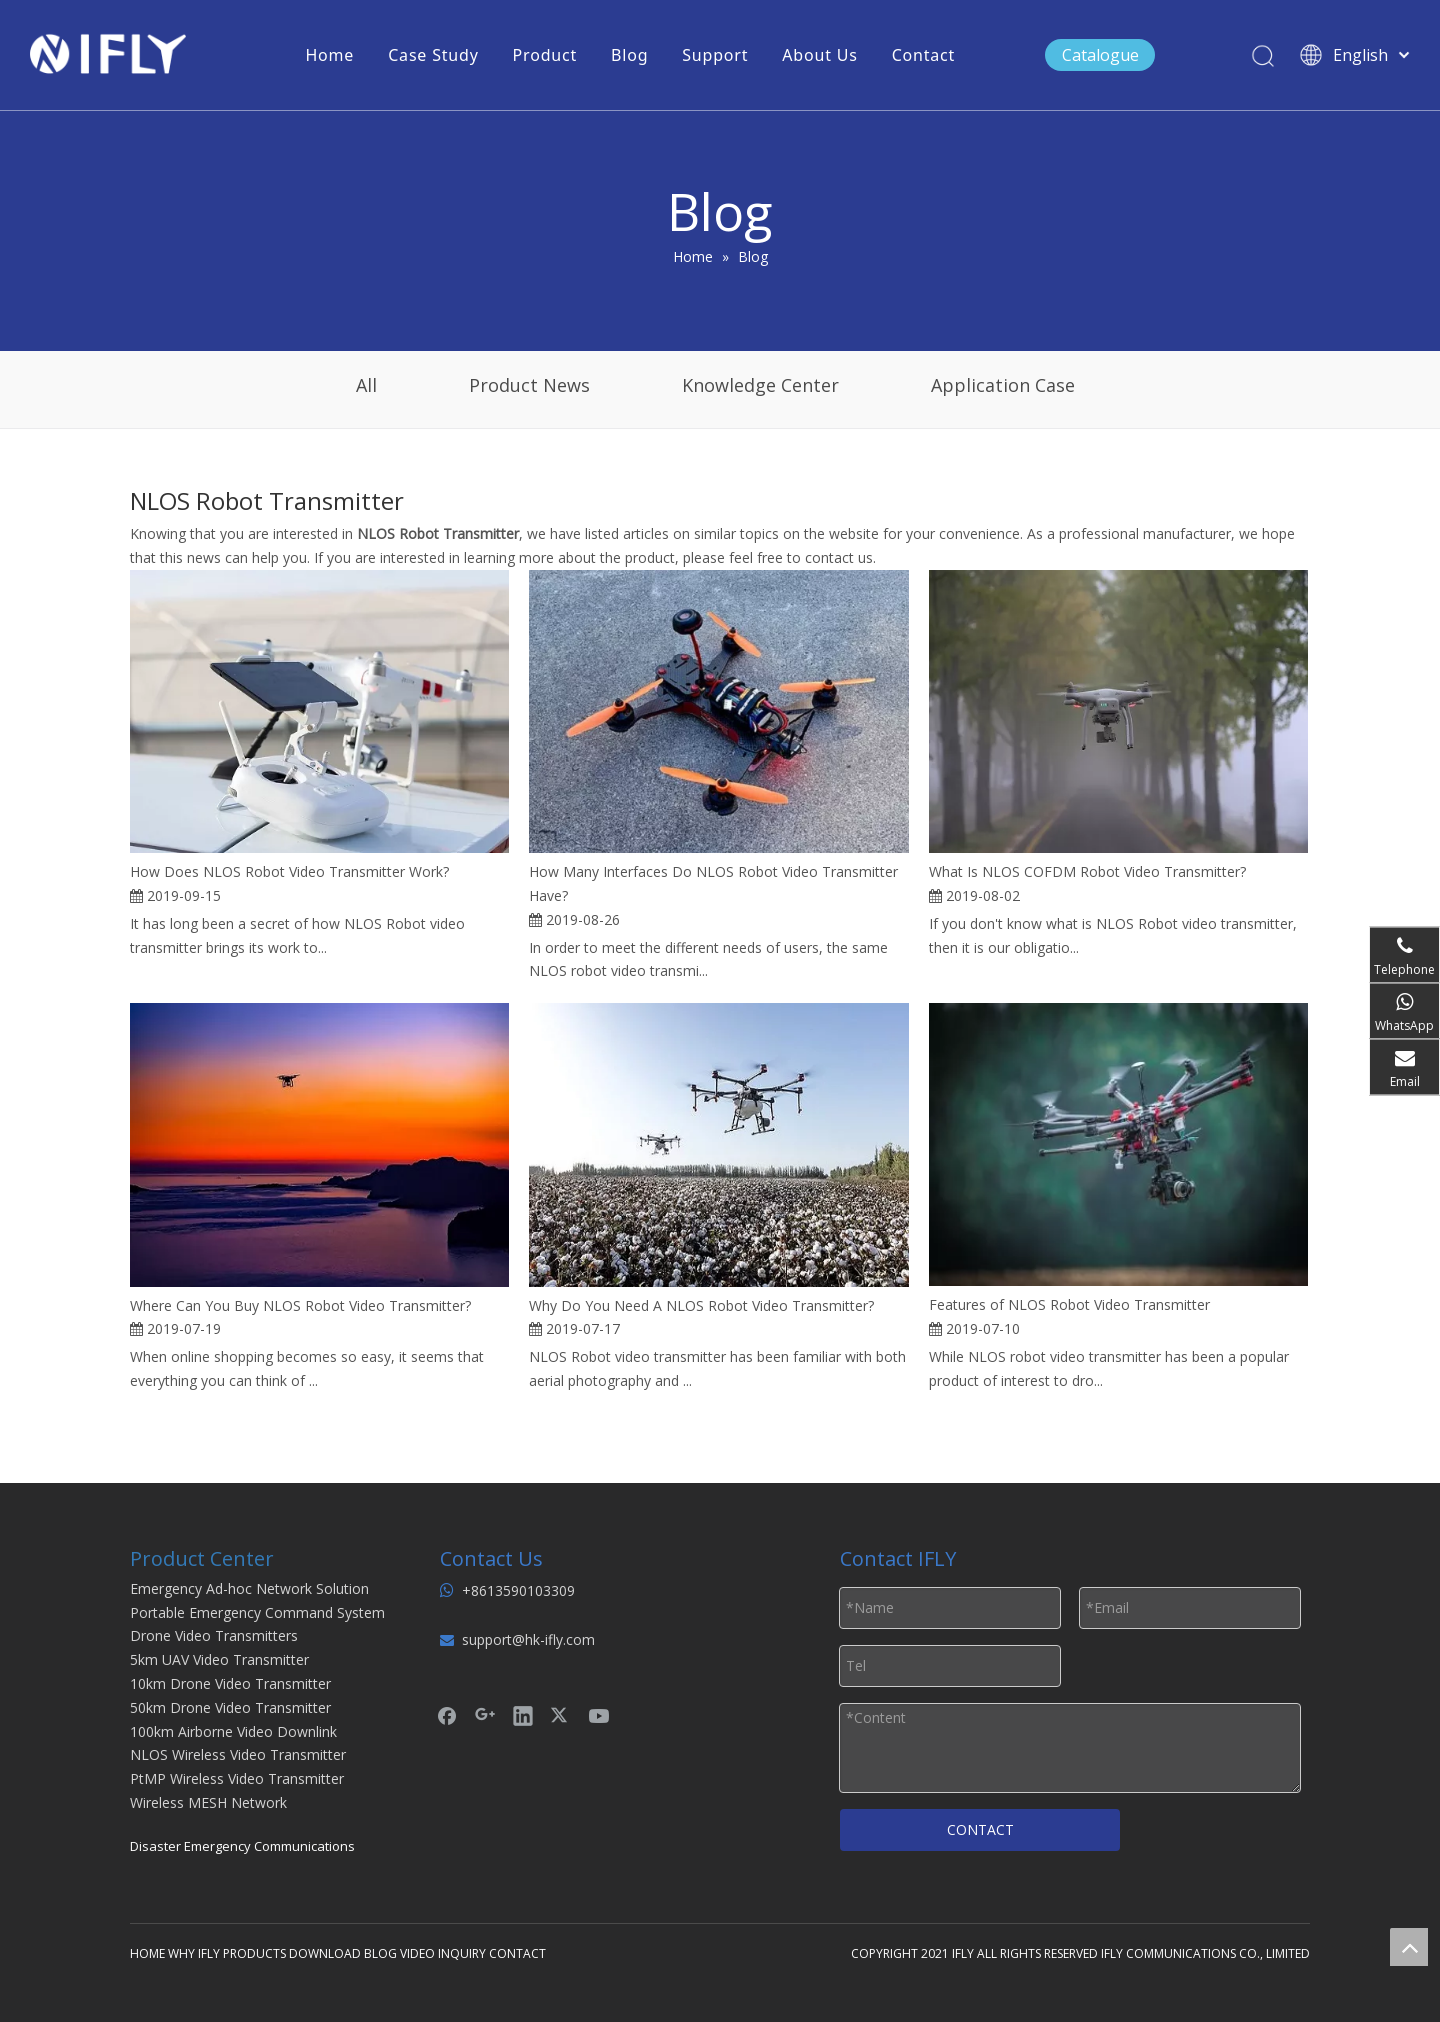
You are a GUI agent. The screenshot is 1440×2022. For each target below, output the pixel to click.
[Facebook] (447, 1715)
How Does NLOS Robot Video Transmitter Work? (289, 871)
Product (545, 55)
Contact (924, 55)
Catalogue (1100, 55)
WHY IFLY (195, 1953)
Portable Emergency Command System (257, 1612)
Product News (529, 385)
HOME (147, 1953)
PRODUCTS (254, 1953)
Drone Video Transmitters (214, 1635)
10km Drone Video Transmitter (230, 1683)
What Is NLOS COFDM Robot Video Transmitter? (1087, 871)
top (1409, 1947)
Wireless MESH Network (208, 1802)
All (366, 385)
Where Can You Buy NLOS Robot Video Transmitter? (300, 1305)
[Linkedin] (523, 1715)
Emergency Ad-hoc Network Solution (249, 1588)
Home (329, 55)
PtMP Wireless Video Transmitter (237, 1778)
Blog (629, 55)
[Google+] (485, 1715)
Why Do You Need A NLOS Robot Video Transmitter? (701, 1305)
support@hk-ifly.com (528, 1639)
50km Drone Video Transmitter (230, 1707)
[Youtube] (599, 1715)
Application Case (1003, 385)
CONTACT (980, 1829)
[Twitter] (561, 1715)
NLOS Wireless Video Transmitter (238, 1754)
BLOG (380, 1953)
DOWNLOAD (325, 1953)
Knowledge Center (760, 385)
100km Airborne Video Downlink (233, 1731)
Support (715, 55)
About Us (819, 55)
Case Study (433, 55)
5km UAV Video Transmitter (219, 1659)
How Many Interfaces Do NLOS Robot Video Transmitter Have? (713, 883)
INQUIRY (462, 1953)
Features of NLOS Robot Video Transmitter (1069, 1304)
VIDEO (417, 1953)
